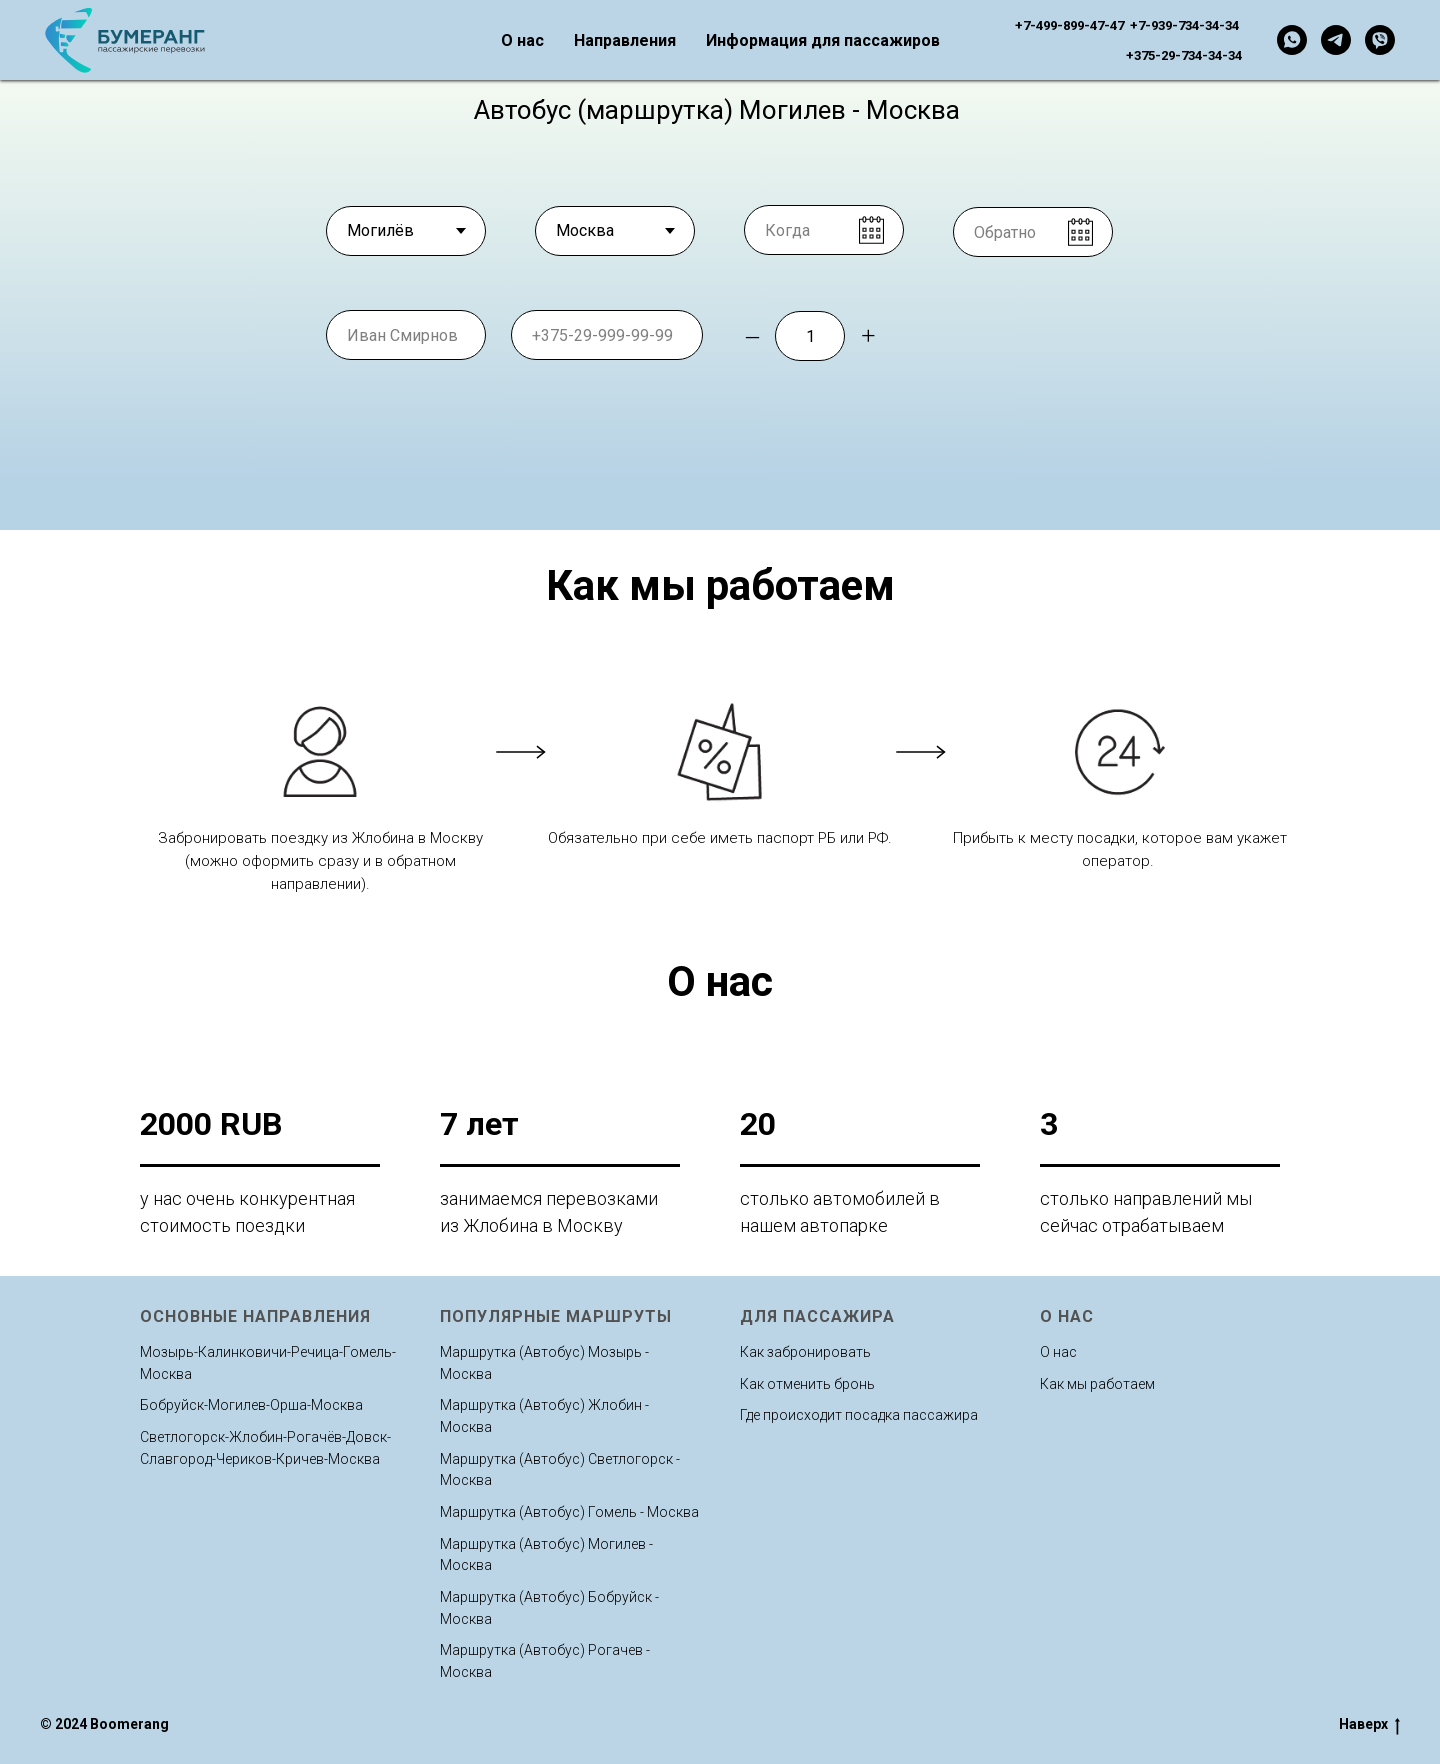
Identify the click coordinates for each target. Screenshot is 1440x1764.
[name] (406, 335)
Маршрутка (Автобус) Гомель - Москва (569, 1512)
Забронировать (1011, 335)
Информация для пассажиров (823, 40)
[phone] (607, 335)
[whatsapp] (1292, 40)
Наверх (1369, 1725)
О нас (522, 40)
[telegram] (1336, 40)
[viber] (1380, 40)
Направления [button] (625, 40)
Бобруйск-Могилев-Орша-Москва (251, 1405)
